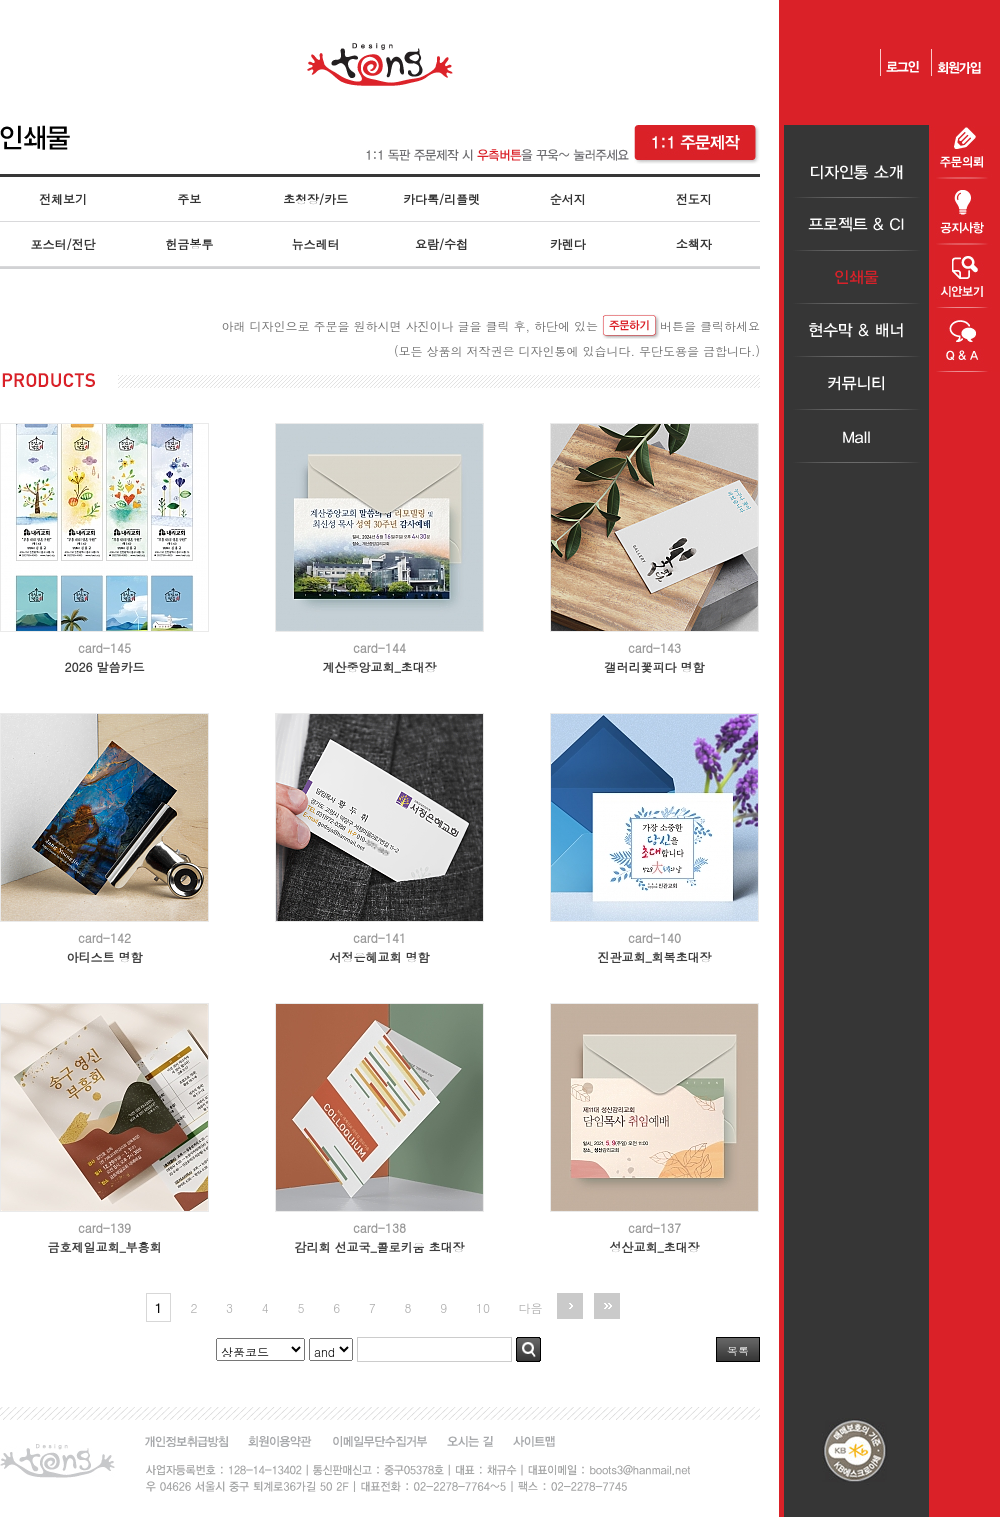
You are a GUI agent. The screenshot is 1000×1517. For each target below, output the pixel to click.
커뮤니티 (856, 383)
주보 (189, 198)
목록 (738, 1350)
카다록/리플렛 (441, 198)
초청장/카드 (315, 198)
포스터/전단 (63, 243)
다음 (531, 1307)
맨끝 (607, 1306)
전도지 (694, 198)
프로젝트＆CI (856, 224)
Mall (856, 436)
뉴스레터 (315, 243)
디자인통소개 (856, 171)
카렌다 (568, 243)
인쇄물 (856, 277)
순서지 (568, 198)
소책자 (694, 243)
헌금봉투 (189, 243)
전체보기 (63, 198)
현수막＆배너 (856, 330)
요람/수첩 (441, 243)
